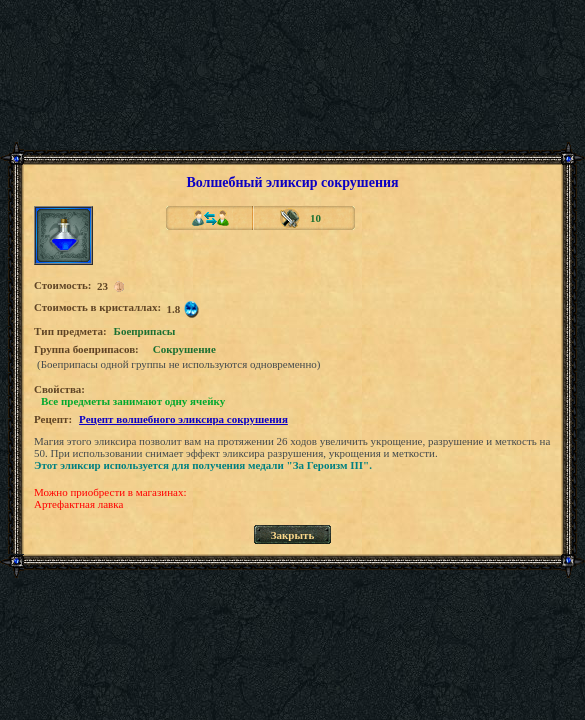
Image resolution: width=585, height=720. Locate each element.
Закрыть (293, 535)
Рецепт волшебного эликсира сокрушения (183, 419)
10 (315, 218)
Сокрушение (184, 349)
